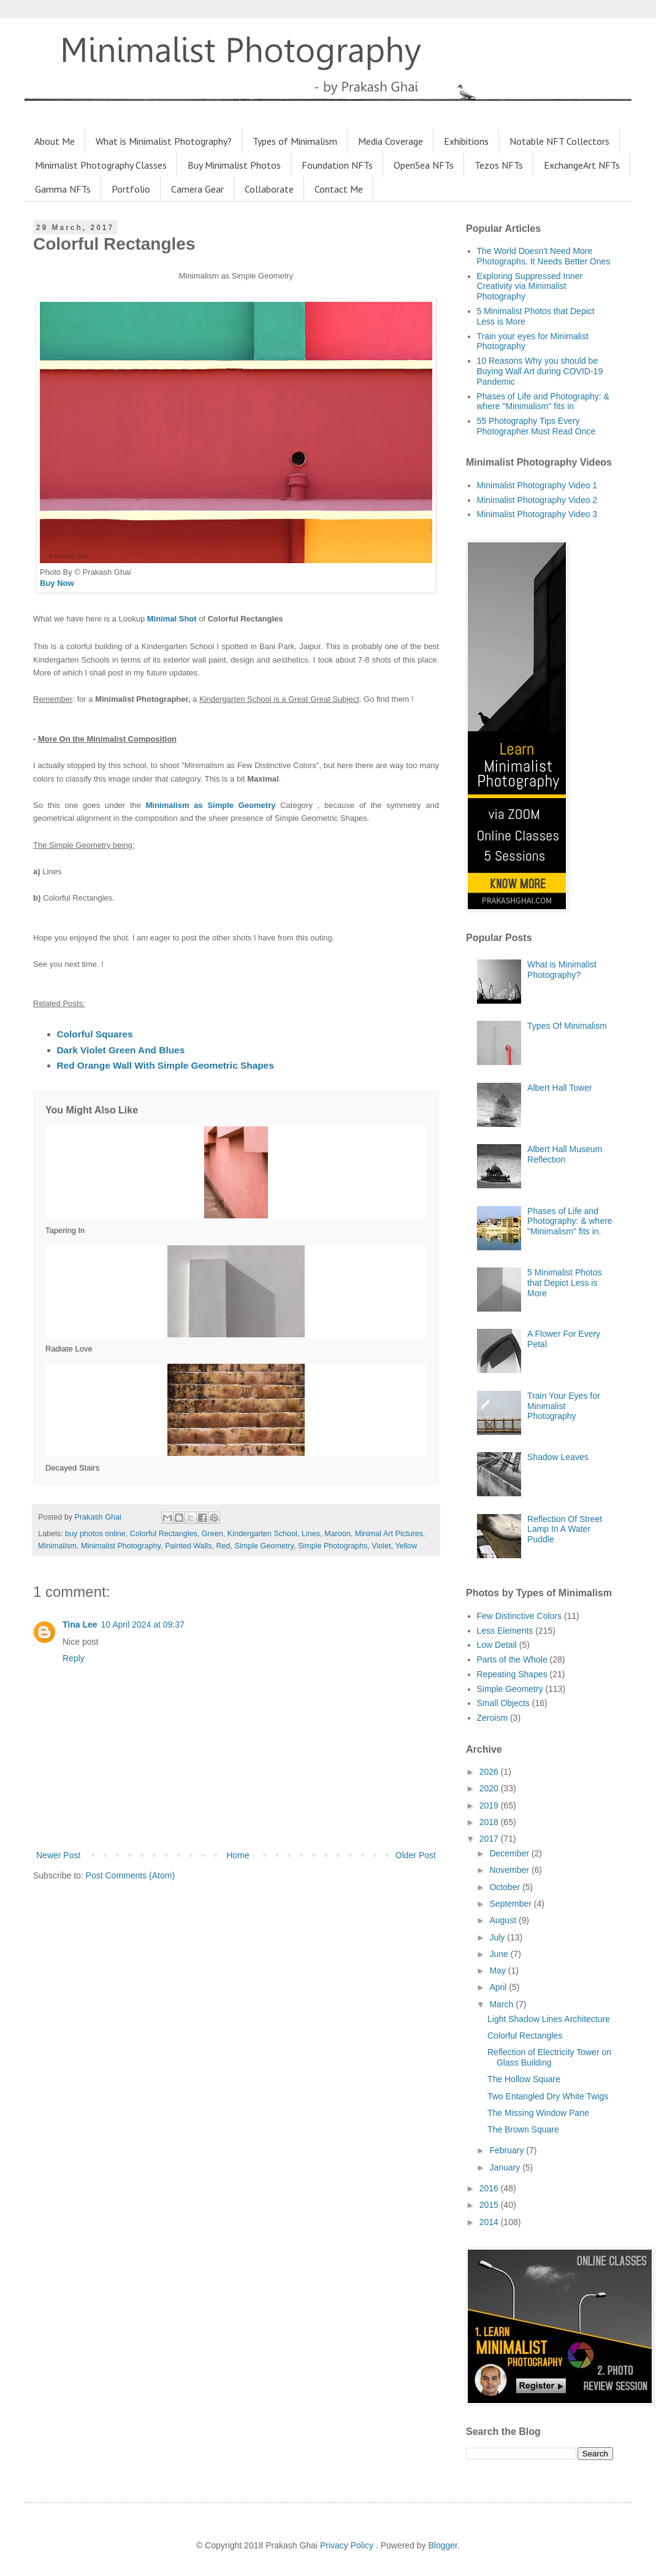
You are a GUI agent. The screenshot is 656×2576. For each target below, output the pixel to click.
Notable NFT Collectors (559, 141)
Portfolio (131, 189)
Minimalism (57, 1546)
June (499, 1954)
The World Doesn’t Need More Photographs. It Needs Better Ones (544, 256)
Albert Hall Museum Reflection (564, 1154)
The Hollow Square (523, 2079)
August (503, 1920)
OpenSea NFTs (424, 165)
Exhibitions (466, 141)
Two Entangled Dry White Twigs (547, 2096)
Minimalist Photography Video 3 (537, 514)
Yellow (406, 1546)
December (510, 1853)
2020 (490, 1788)
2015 (490, 2205)
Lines (311, 1533)
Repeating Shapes (512, 1674)
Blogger (443, 2545)
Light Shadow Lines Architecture (548, 2019)
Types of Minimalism (295, 141)
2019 (490, 1805)
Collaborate (269, 189)
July (498, 1937)
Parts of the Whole (512, 1659)
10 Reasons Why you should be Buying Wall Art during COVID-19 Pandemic (540, 371)
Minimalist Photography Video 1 (537, 485)
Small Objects (503, 1703)
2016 (490, 2188)
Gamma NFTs (63, 189)
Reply (74, 1658)
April (499, 1987)
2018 (490, 1822)
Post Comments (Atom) (130, 1875)
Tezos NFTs (499, 165)
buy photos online (95, 1533)
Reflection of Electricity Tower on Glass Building (549, 2057)
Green (212, 1533)
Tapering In (65, 1230)
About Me (54, 141)
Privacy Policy (348, 2545)
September (511, 1904)
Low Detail (497, 1645)
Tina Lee (80, 1624)
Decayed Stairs (72, 1467)
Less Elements (505, 1631)
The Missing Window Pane (538, 2113)
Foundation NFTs (337, 165)
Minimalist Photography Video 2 (537, 500)
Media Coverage (390, 141)
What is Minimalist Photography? (164, 141)
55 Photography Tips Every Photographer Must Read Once (536, 426)
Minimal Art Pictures (389, 1533)
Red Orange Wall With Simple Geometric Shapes (165, 1065)
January (505, 2167)
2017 (490, 1839)
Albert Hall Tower (559, 1088)
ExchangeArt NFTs (582, 165)
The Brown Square (523, 2129)
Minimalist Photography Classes (101, 165)
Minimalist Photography (121, 1546)
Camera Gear (197, 189)
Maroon (337, 1533)
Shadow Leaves (558, 1457)
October (505, 1887)
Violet (381, 1546)
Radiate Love (69, 1348)
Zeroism (492, 1718)
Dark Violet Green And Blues (121, 1050)
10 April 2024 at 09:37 (143, 1624)
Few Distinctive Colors (519, 1616)
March (502, 2004)
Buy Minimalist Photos (234, 165)
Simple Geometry (264, 1546)
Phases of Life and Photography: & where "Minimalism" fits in (543, 401)
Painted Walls (188, 1546)
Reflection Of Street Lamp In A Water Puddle (564, 1529)
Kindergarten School (262, 1533)
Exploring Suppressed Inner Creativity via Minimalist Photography (530, 286)
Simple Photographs (332, 1546)
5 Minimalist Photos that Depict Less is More (564, 1282)
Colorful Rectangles (163, 1533)
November (510, 1870)
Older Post (415, 1855)
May (498, 1970)
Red (223, 1546)
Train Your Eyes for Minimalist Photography (563, 1406)
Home (237, 1855)
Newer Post (58, 1855)
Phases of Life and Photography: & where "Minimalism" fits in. (569, 1221)
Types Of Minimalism (567, 1026)
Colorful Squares (95, 1034)
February (507, 2150)
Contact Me (339, 189)
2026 (490, 1772)
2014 (490, 2222)
